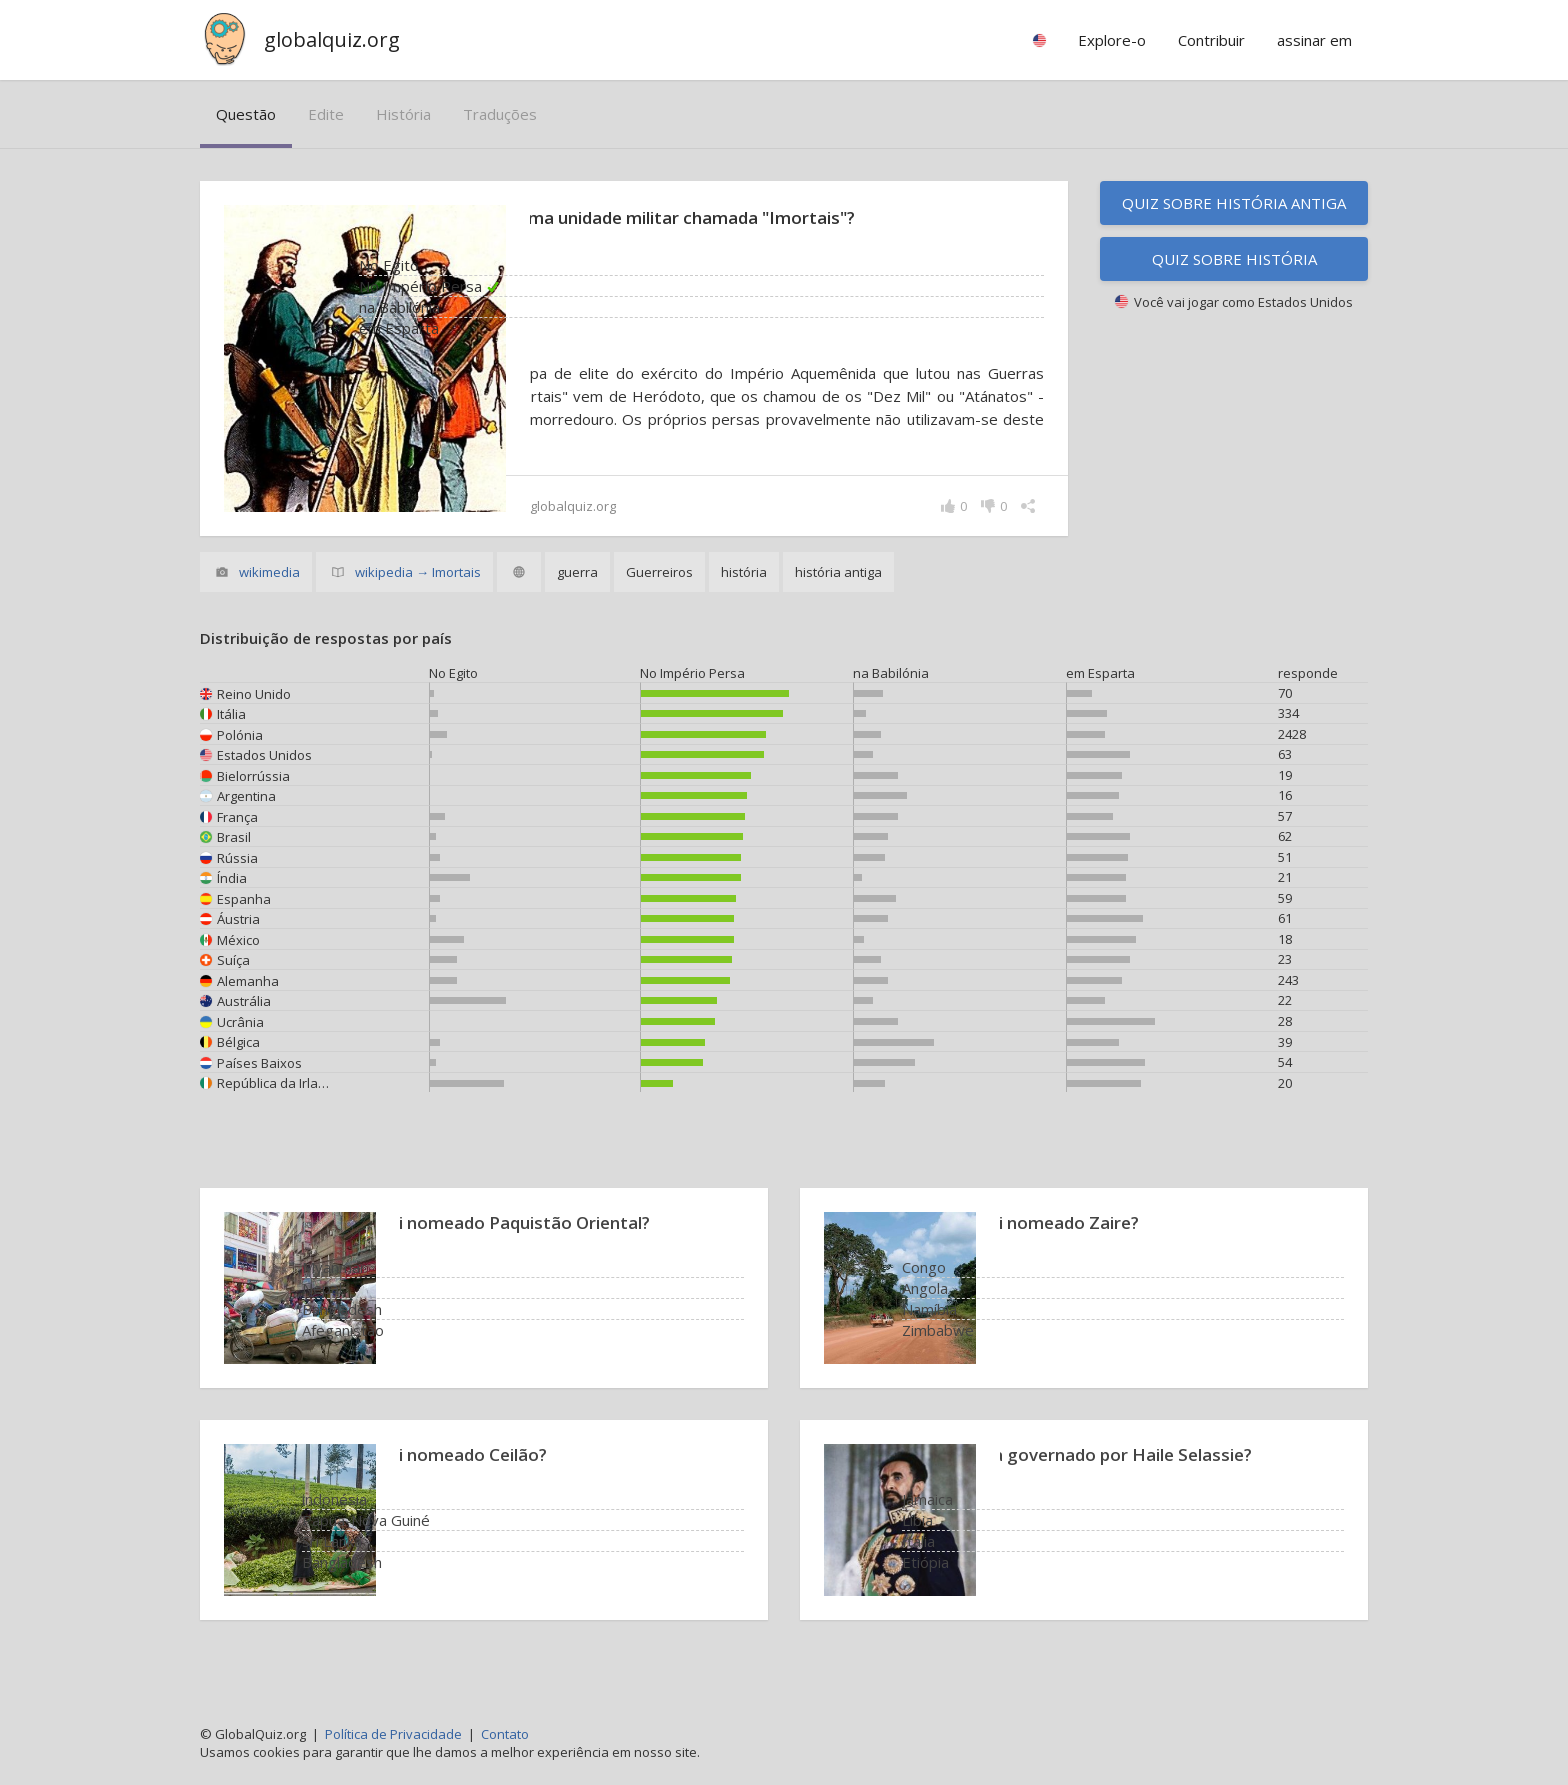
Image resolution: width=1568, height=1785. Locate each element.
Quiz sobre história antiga (1234, 203)
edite (326, 114)
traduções (500, 114)
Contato (505, 1734)
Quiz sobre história (1234, 259)
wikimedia (269, 595)
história (403, 114)
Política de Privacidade (393, 1734)
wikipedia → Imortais (418, 595)
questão (246, 114)
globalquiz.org (332, 39)
